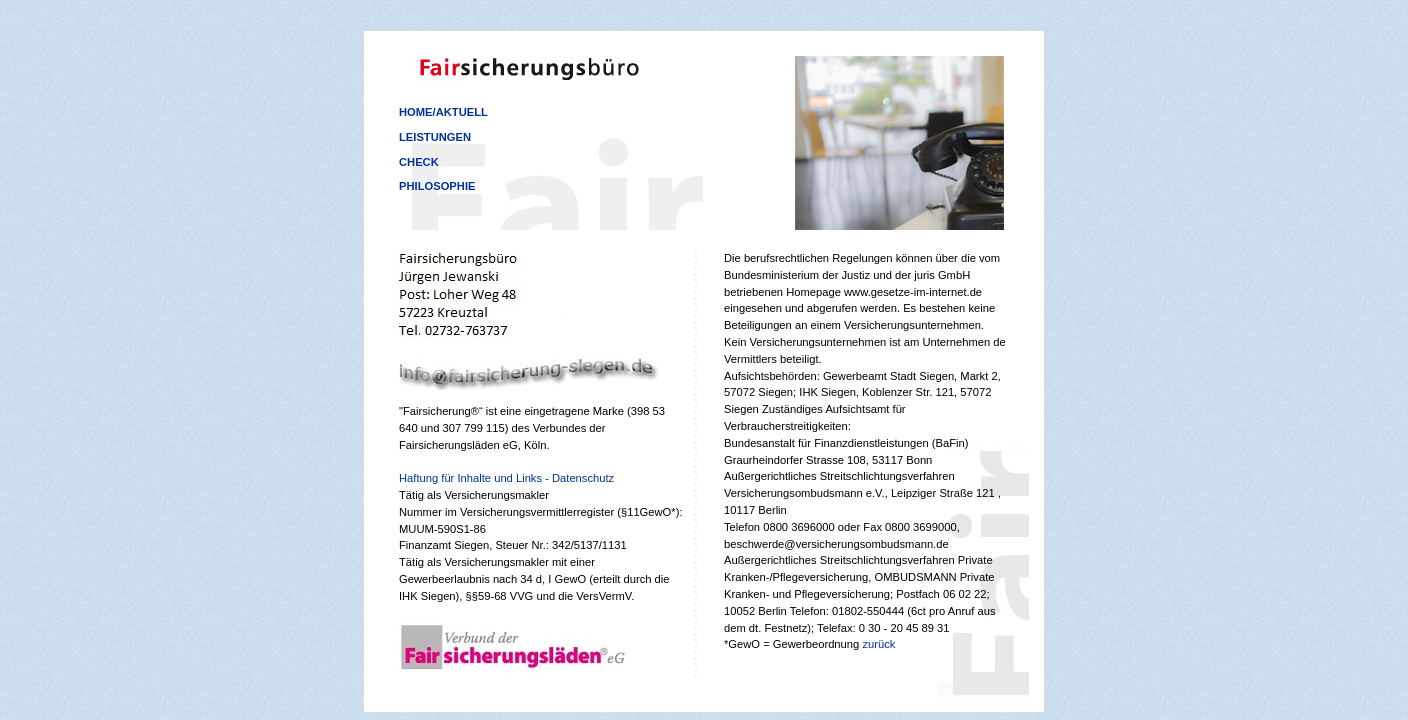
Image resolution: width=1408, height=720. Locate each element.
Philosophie (437, 186)
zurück (878, 644)
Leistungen (435, 137)
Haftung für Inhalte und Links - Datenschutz (506, 478)
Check (419, 162)
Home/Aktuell (443, 112)
